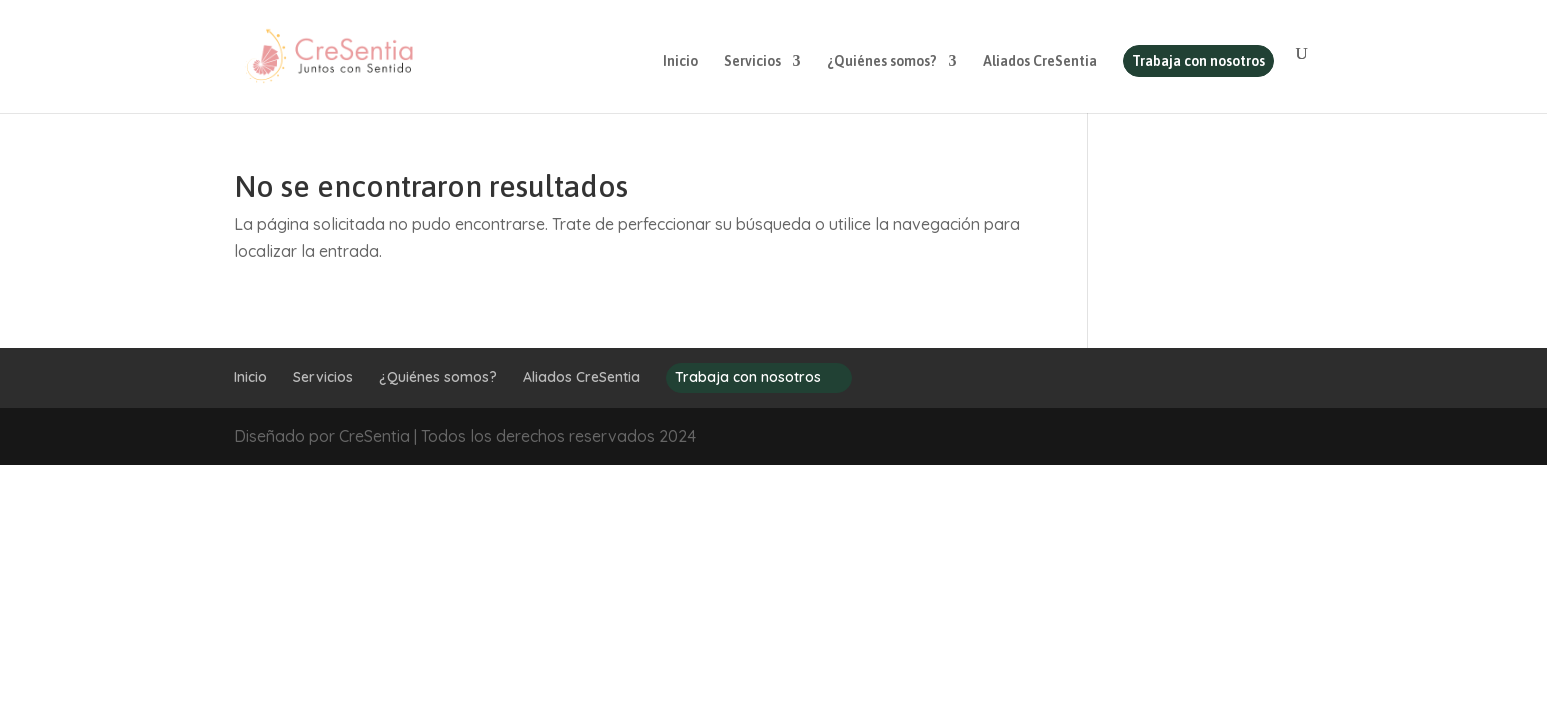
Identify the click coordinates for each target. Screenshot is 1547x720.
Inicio (680, 61)
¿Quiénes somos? (882, 61)
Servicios (752, 61)
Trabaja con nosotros (1198, 61)
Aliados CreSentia (1040, 61)
